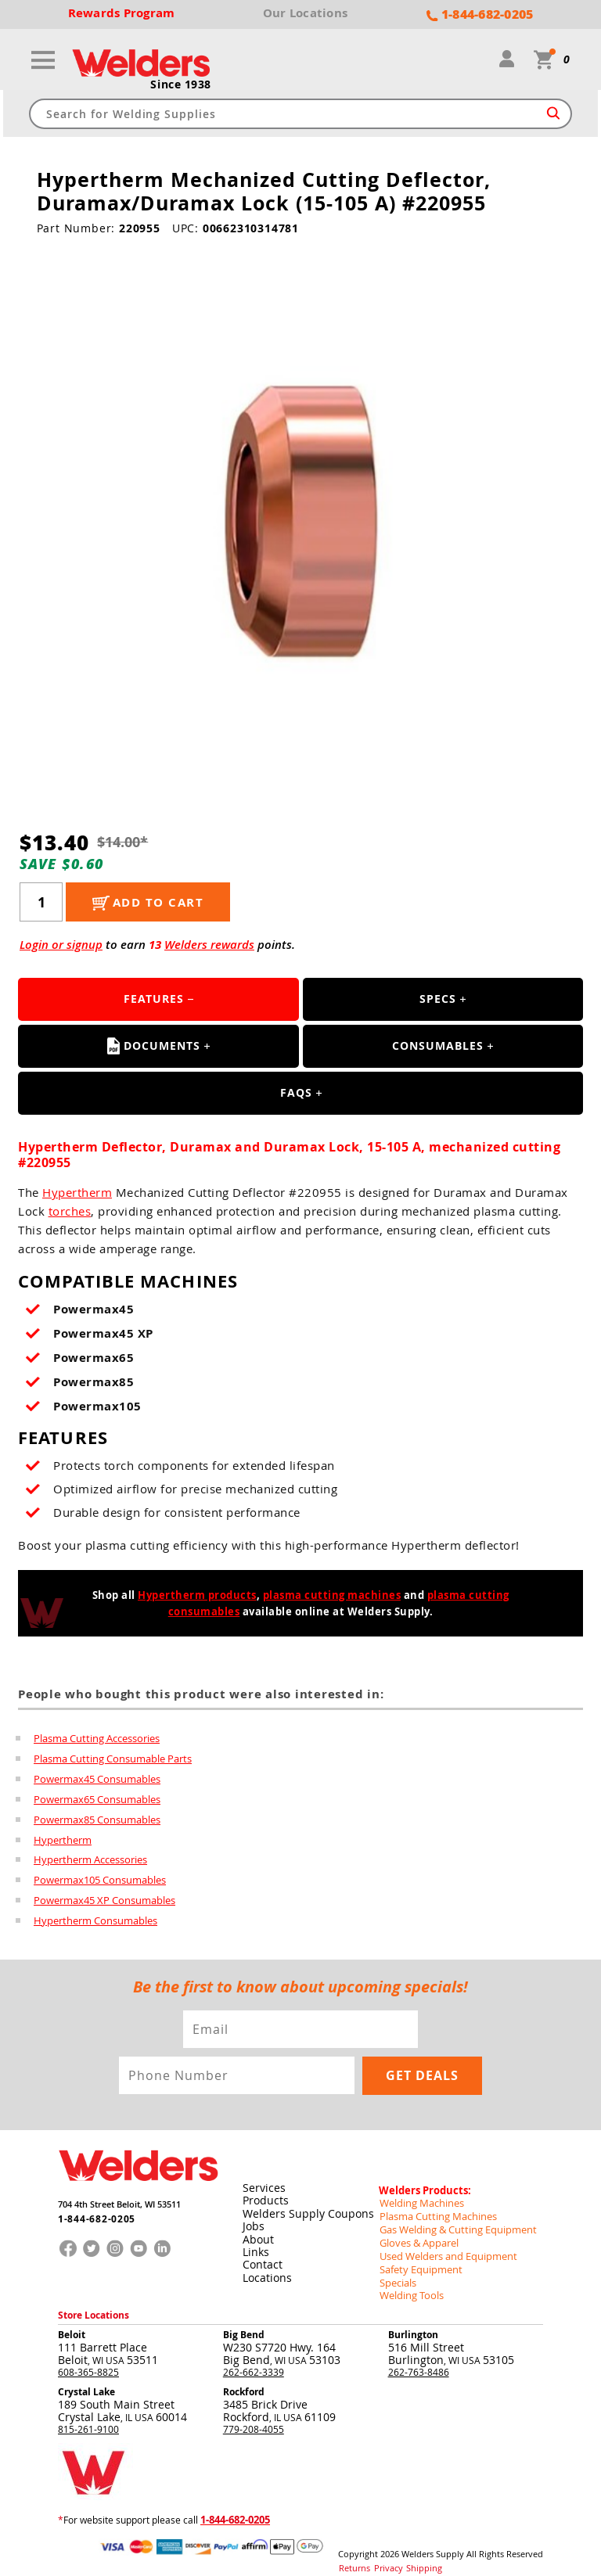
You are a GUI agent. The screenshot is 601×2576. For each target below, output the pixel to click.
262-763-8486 (418, 2359)
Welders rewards (209, 945)
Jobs (253, 2220)
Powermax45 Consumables (97, 1779)
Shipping (414, 2552)
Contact (262, 2258)
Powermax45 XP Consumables (104, 1901)
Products (265, 2195)
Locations (266, 2270)
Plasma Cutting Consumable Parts (113, 1758)
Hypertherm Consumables (95, 1921)
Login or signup (61, 945)
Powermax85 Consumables (97, 1820)
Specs (437, 999)
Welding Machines (419, 2196)
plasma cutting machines (332, 1596)
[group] (301, 518)
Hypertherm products (197, 1596)
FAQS (296, 1093)
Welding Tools (409, 2283)
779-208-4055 (253, 2416)
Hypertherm (77, 1193)
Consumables (438, 1046)
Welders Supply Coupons (307, 2208)
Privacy (382, 2552)
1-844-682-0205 (92, 2215)
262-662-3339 (253, 2359)
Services (263, 2182)
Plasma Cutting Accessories (97, 1738)
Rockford (244, 2379)
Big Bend (244, 2322)
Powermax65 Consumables (97, 1799)
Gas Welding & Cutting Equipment (452, 2221)
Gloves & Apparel (417, 2233)
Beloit (71, 2322)
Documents (153, 1046)
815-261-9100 (88, 2416)
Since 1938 (180, 85)
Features (154, 999)
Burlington (413, 2322)
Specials (397, 2271)
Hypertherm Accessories (90, 1860)
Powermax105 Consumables (100, 1881)
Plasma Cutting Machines (434, 2208)
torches (70, 1212)
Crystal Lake (86, 2379)
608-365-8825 (88, 2359)
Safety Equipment (417, 2258)
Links (255, 2245)
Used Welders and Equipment (443, 2246)
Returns (352, 2552)
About (257, 2233)
